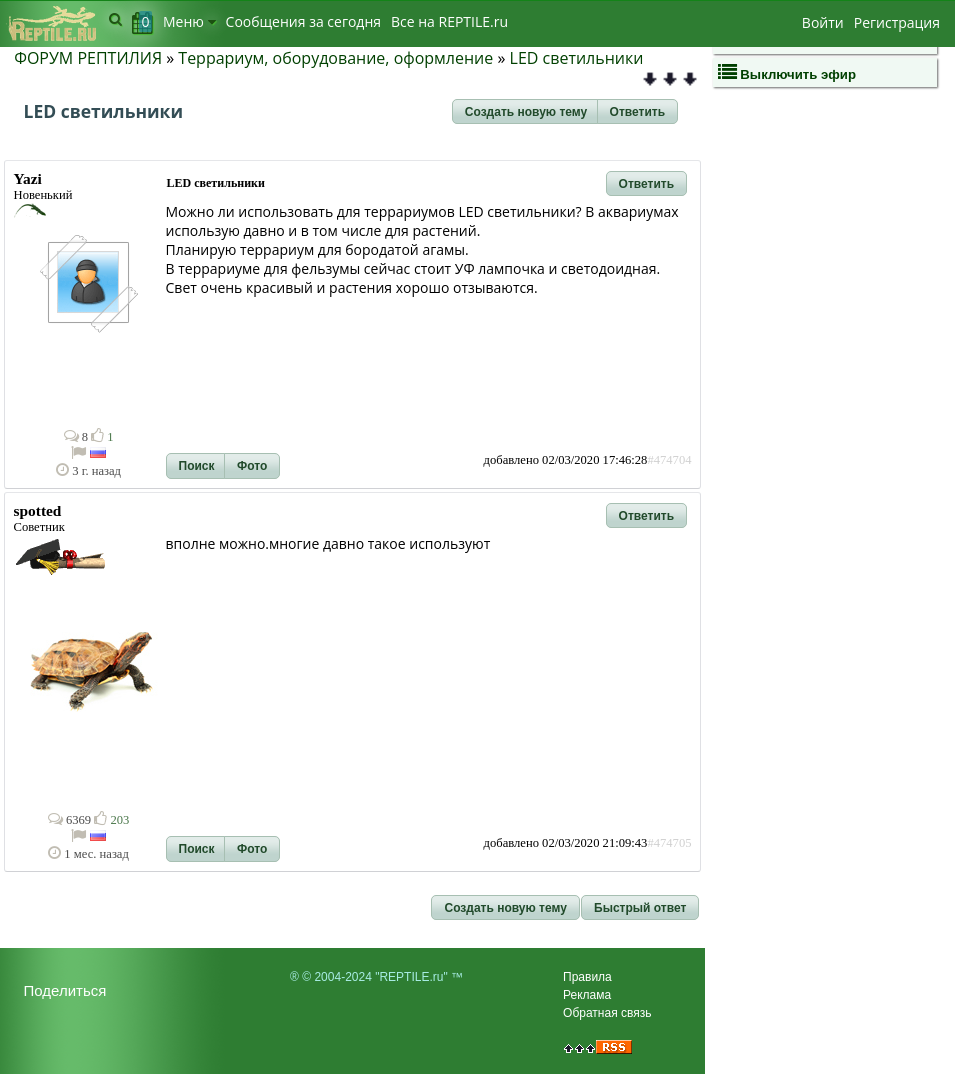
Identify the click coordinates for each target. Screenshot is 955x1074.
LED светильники (577, 58)
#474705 (669, 843)
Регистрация (897, 22)
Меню (189, 21)
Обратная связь (607, 1013)
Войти (823, 22)
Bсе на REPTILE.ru (449, 21)
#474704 (669, 460)
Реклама (587, 995)
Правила (587, 977)
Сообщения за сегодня (303, 21)
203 (111, 820)
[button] (526, 112)
